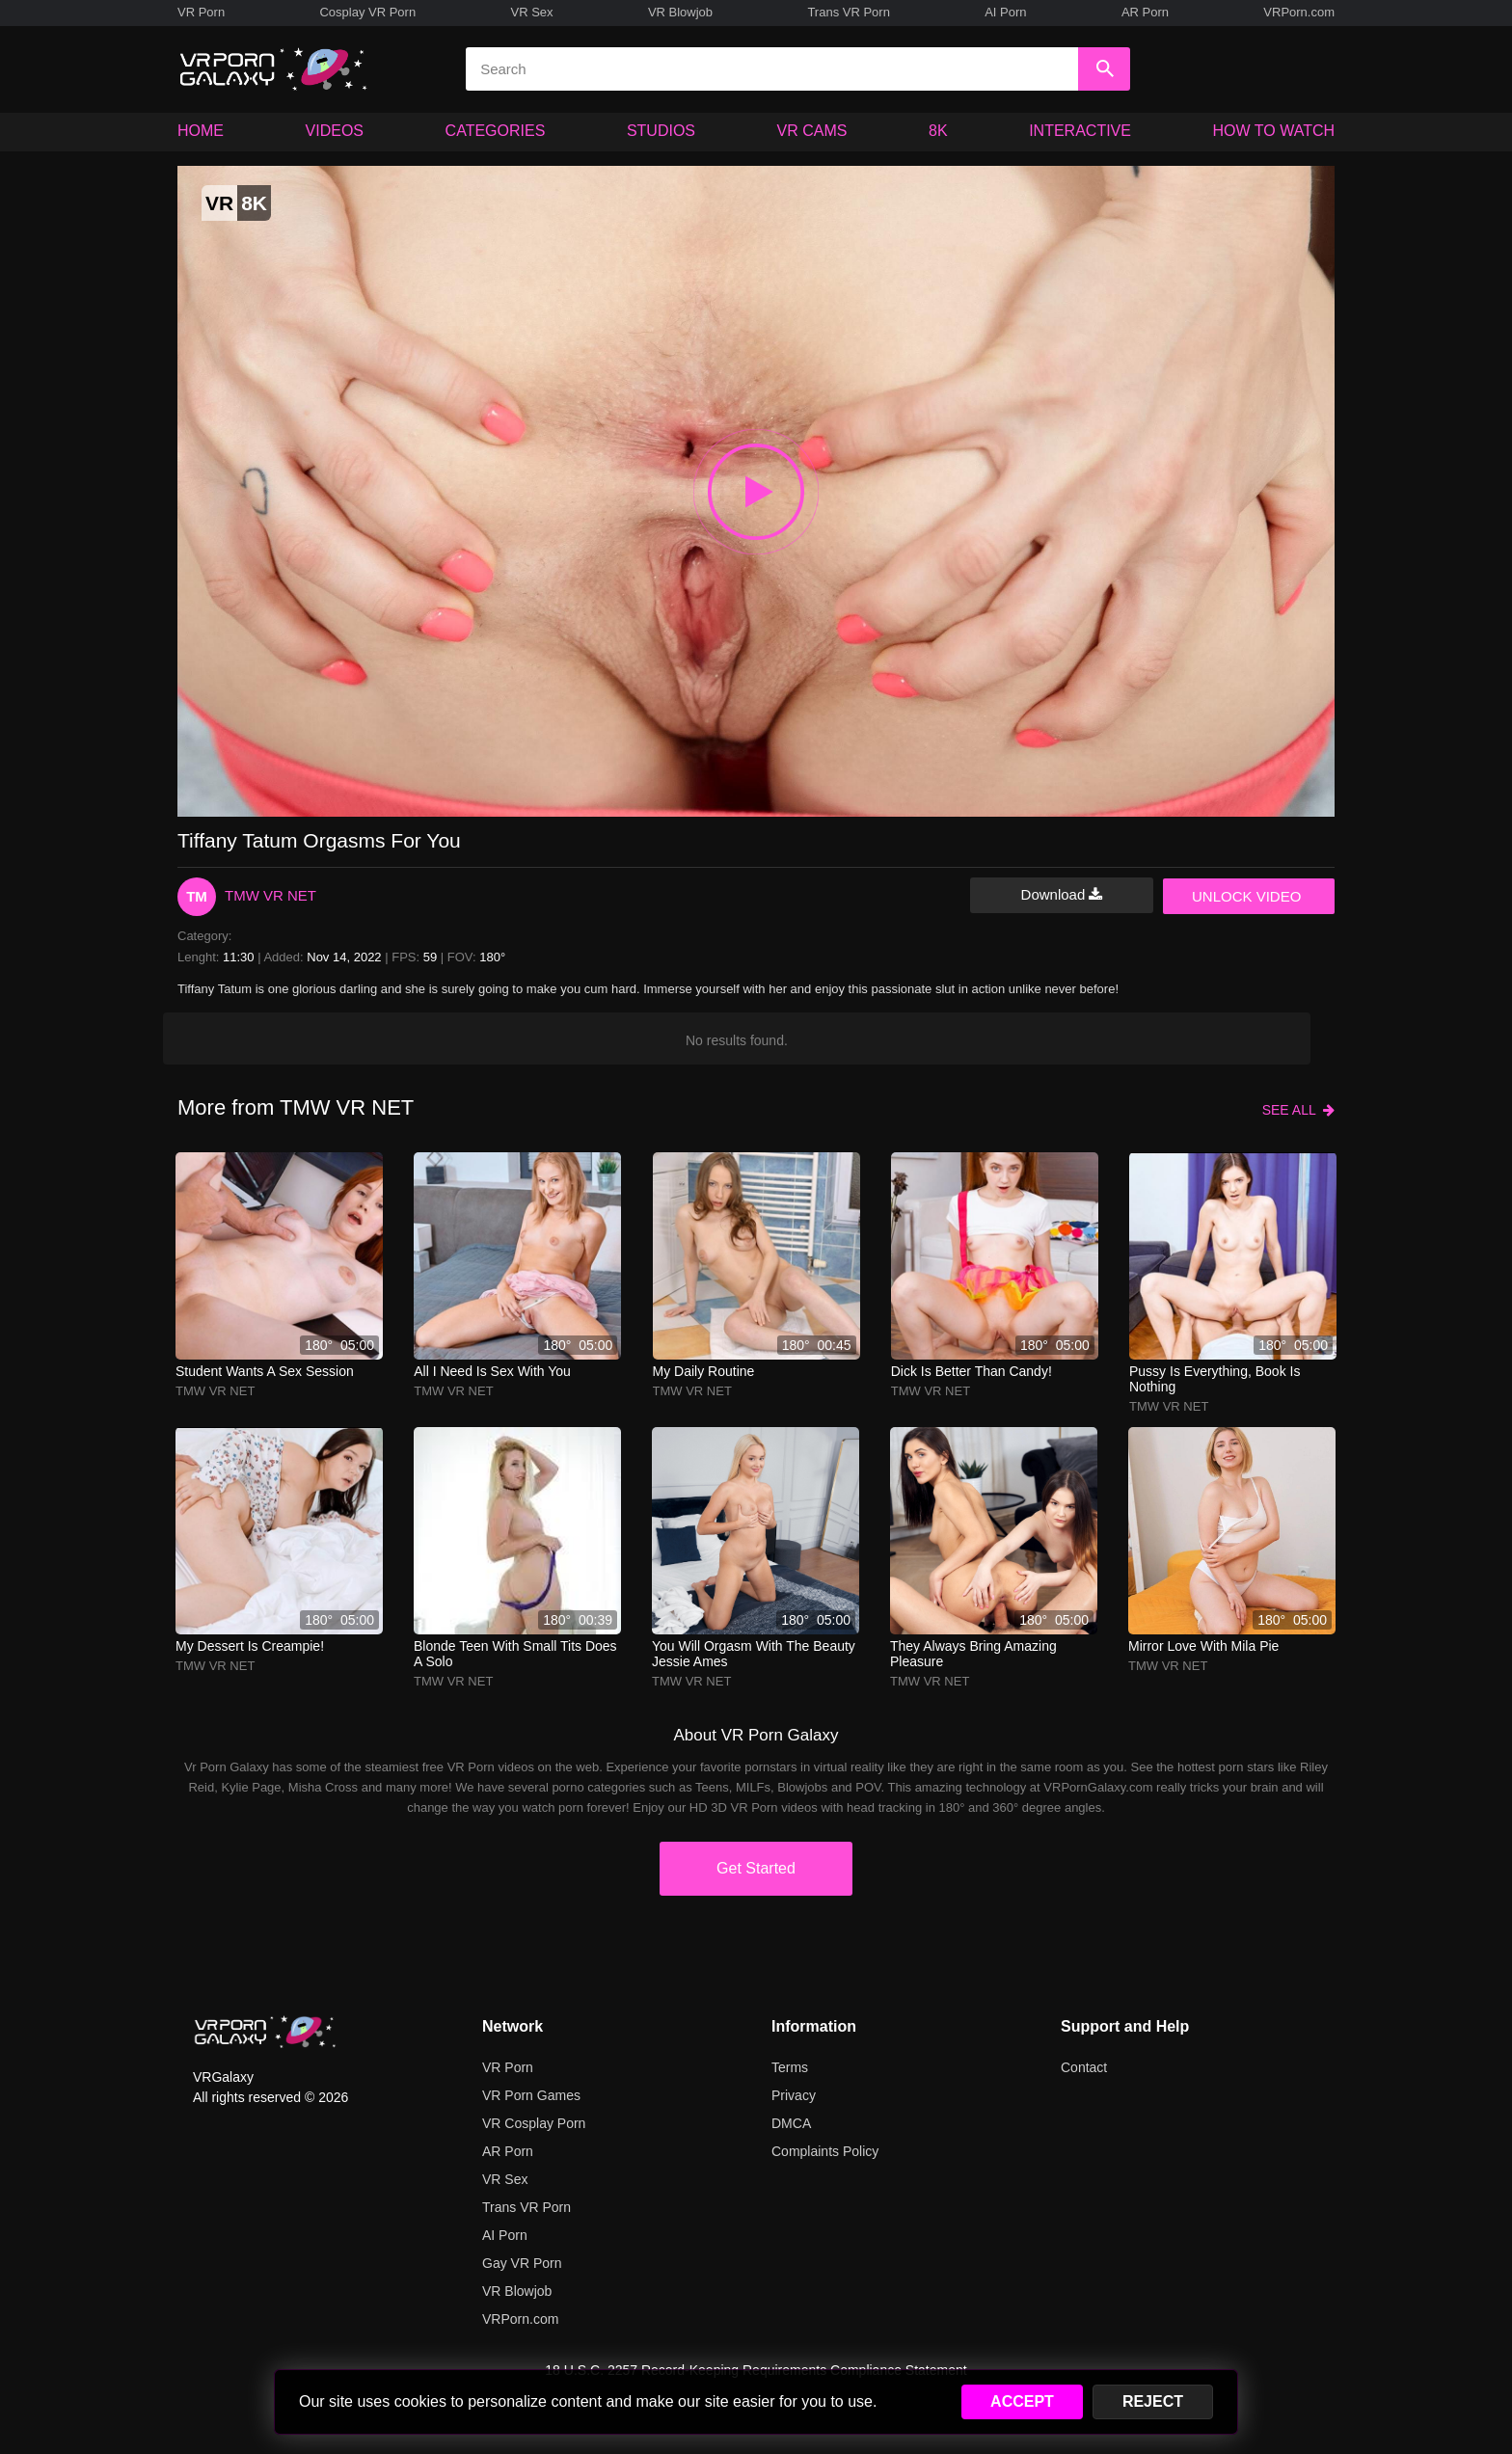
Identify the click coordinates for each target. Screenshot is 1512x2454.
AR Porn (1145, 12)
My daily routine (704, 1371)
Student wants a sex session (265, 1371)
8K (938, 130)
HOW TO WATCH (1274, 130)
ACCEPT (1022, 2401)
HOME (200, 130)
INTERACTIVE (1080, 130)
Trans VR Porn (848, 12)
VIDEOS (335, 130)
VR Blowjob (680, 12)
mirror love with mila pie (1203, 1646)
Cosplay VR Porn (367, 12)
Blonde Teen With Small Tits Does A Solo (515, 1653)
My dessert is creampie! (250, 1646)
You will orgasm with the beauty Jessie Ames (753, 1653)
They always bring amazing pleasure (973, 1653)
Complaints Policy (824, 2151)
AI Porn (1005, 12)
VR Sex (531, 12)
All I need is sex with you (492, 1371)
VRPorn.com (1299, 12)
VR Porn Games (531, 2095)
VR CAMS (812, 130)
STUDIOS (661, 130)
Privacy (793, 2095)
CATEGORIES (496, 130)
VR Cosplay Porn (533, 2123)
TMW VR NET (270, 895)
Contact (1084, 2067)
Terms (789, 2067)
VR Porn (201, 12)
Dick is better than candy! (971, 1371)
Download (1062, 894)
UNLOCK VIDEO (1246, 896)
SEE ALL (1298, 1110)
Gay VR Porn (521, 2263)
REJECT (1152, 2401)
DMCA (791, 2123)
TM (196, 896)
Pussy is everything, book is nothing (1214, 1378)
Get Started (756, 1868)
